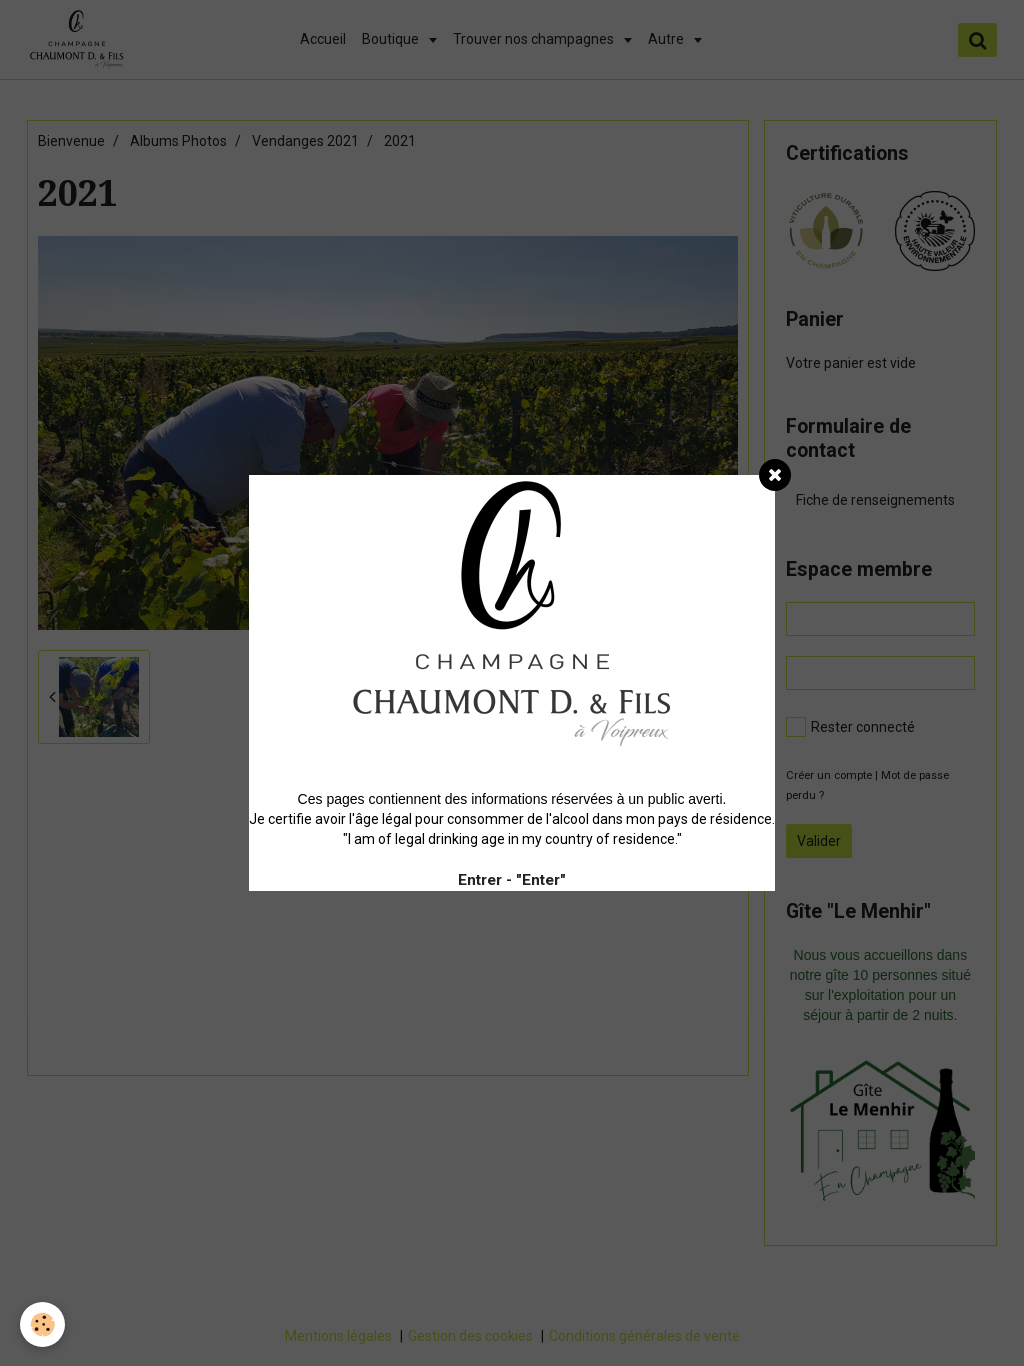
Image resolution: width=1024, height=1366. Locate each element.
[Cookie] (42, 1324)
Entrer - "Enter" (512, 880)
